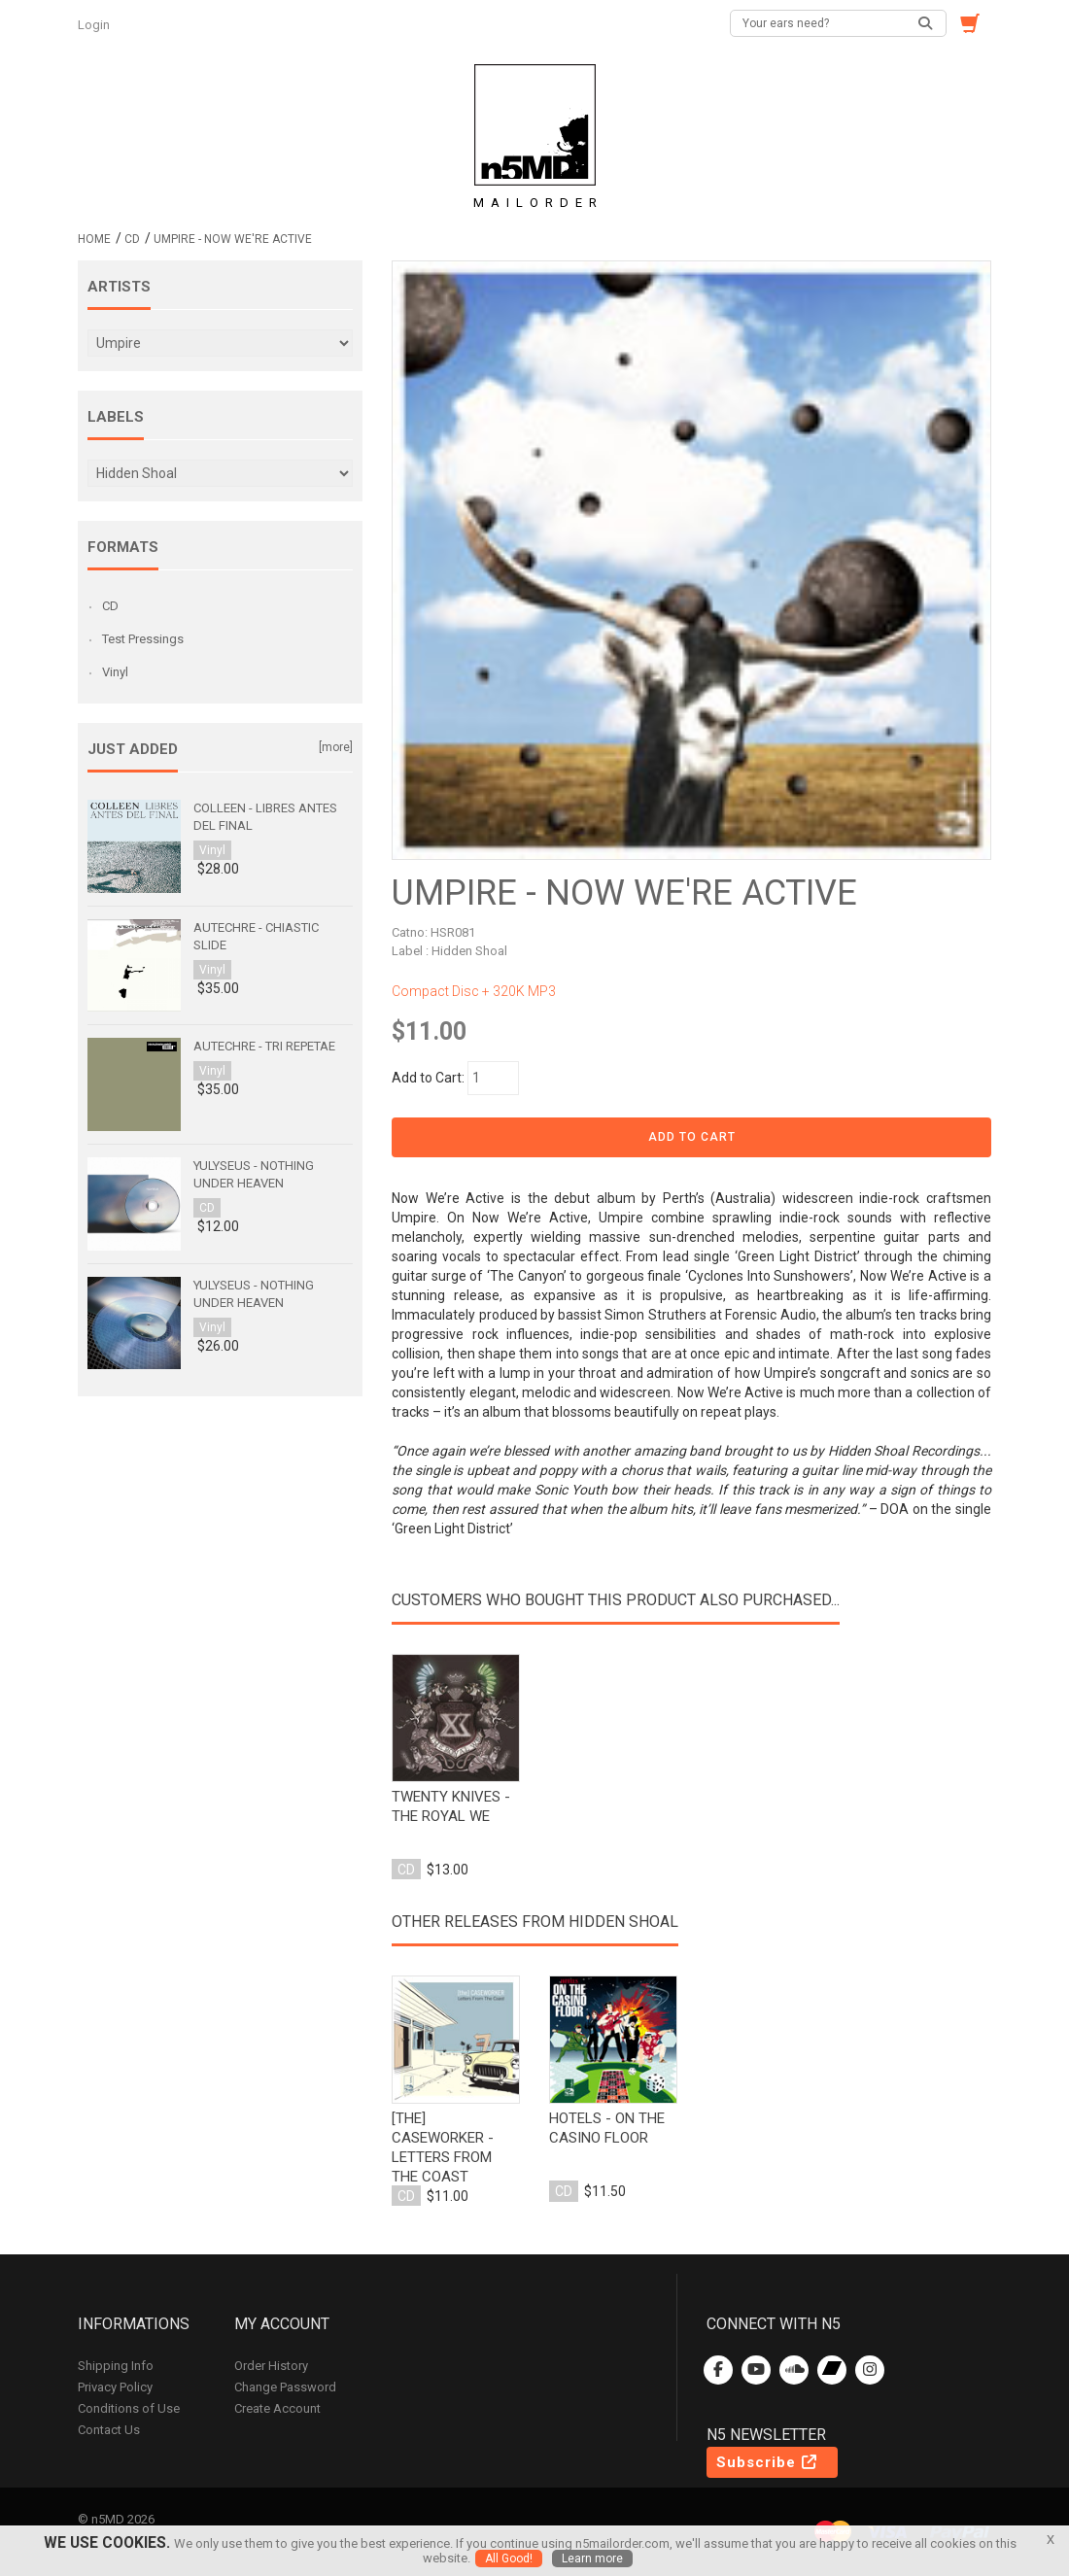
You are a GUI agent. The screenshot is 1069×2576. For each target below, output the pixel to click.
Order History (271, 2365)
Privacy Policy (115, 2387)
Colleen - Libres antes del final (265, 817)
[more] (336, 747)
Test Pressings (143, 639)
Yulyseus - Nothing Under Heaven (253, 1174)
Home (94, 239)
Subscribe (767, 2462)
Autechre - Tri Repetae (264, 1046)
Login (95, 24)
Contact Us (109, 2429)
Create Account (277, 2408)
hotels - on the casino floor (607, 2128)
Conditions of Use (129, 2408)
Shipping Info (116, 2365)
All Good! (509, 2558)
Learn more (592, 2558)
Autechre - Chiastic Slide (256, 936)
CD (132, 239)
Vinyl (115, 672)
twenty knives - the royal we (451, 1806)
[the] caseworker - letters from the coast (443, 2147)
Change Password (285, 2387)
